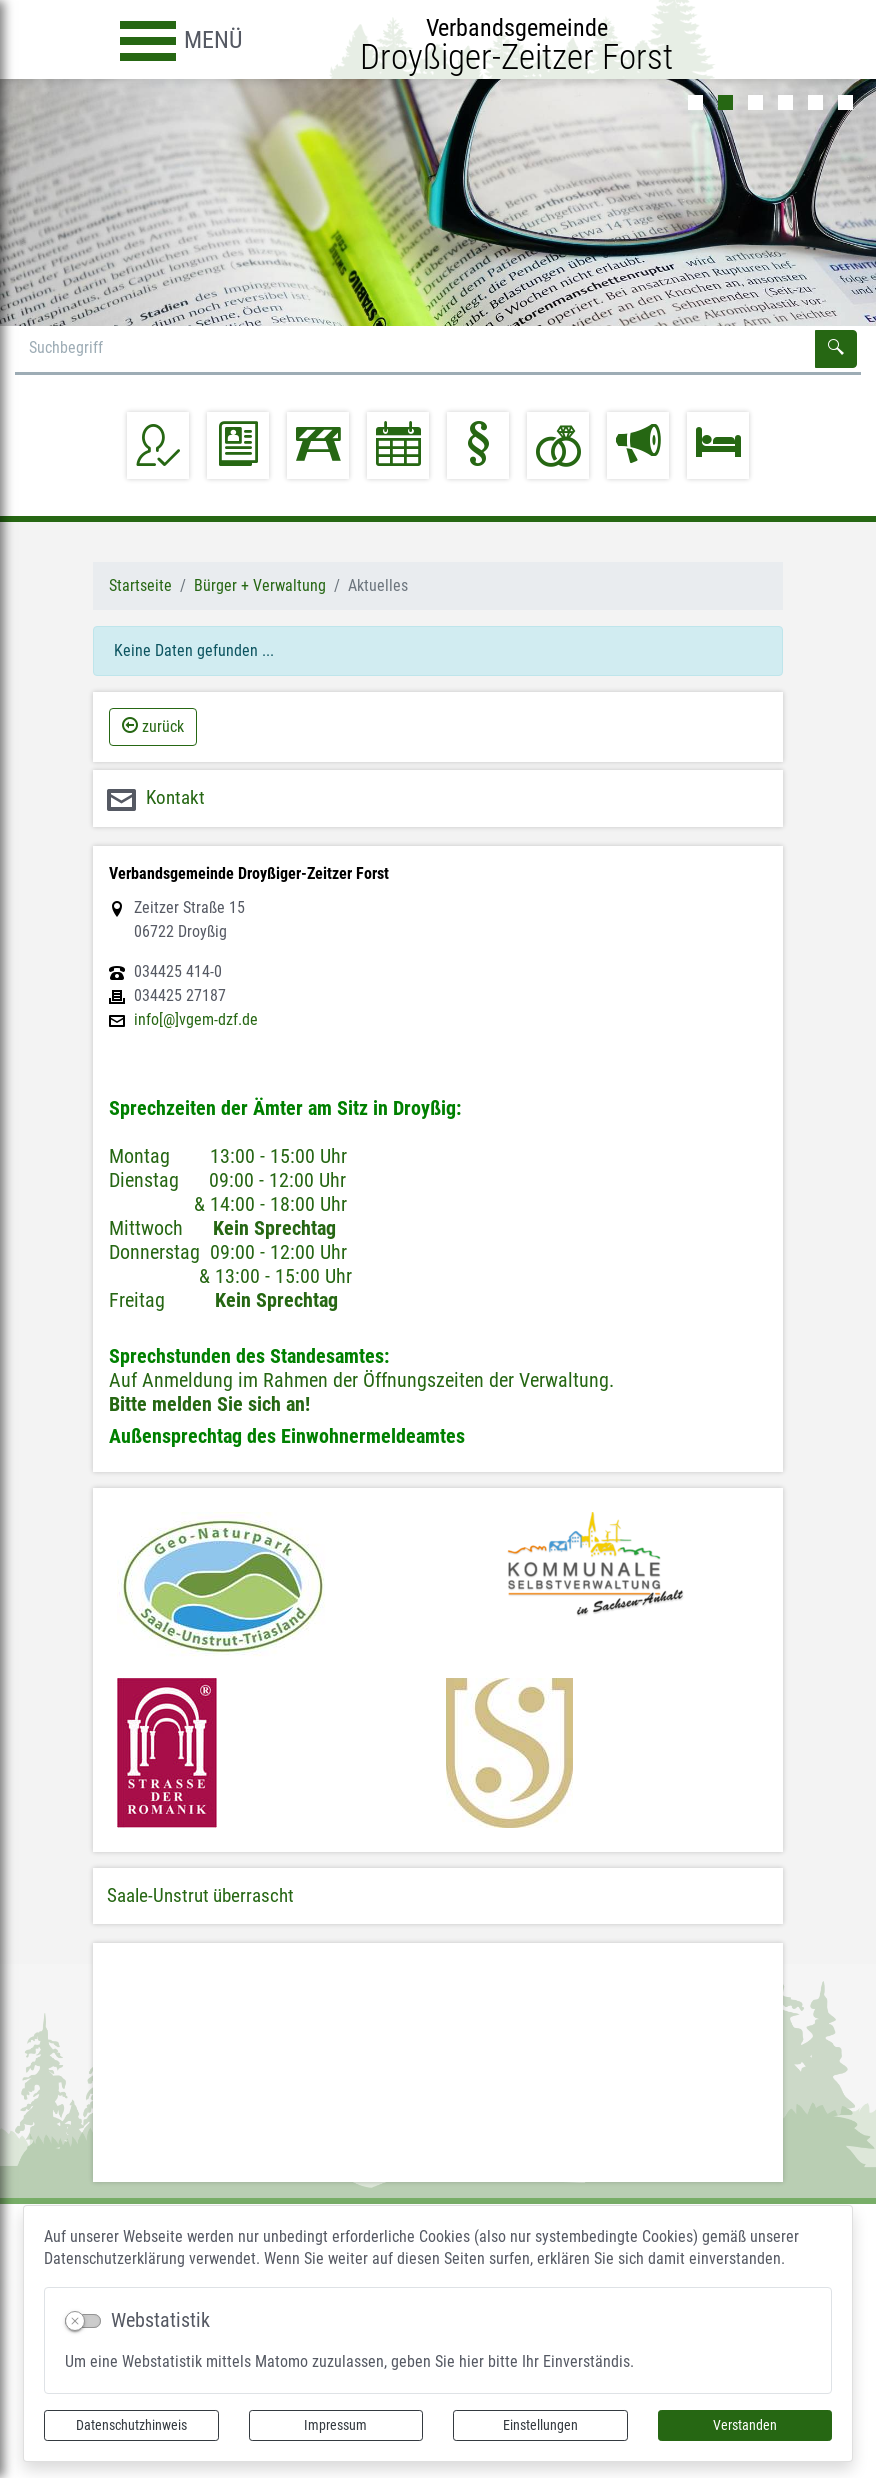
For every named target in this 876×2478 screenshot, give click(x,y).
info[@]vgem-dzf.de (196, 1020)
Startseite (140, 585)
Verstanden (745, 2425)
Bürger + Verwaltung (260, 585)
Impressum (335, 2425)
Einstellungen (540, 2425)
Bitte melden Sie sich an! (209, 1404)
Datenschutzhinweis (131, 2425)
